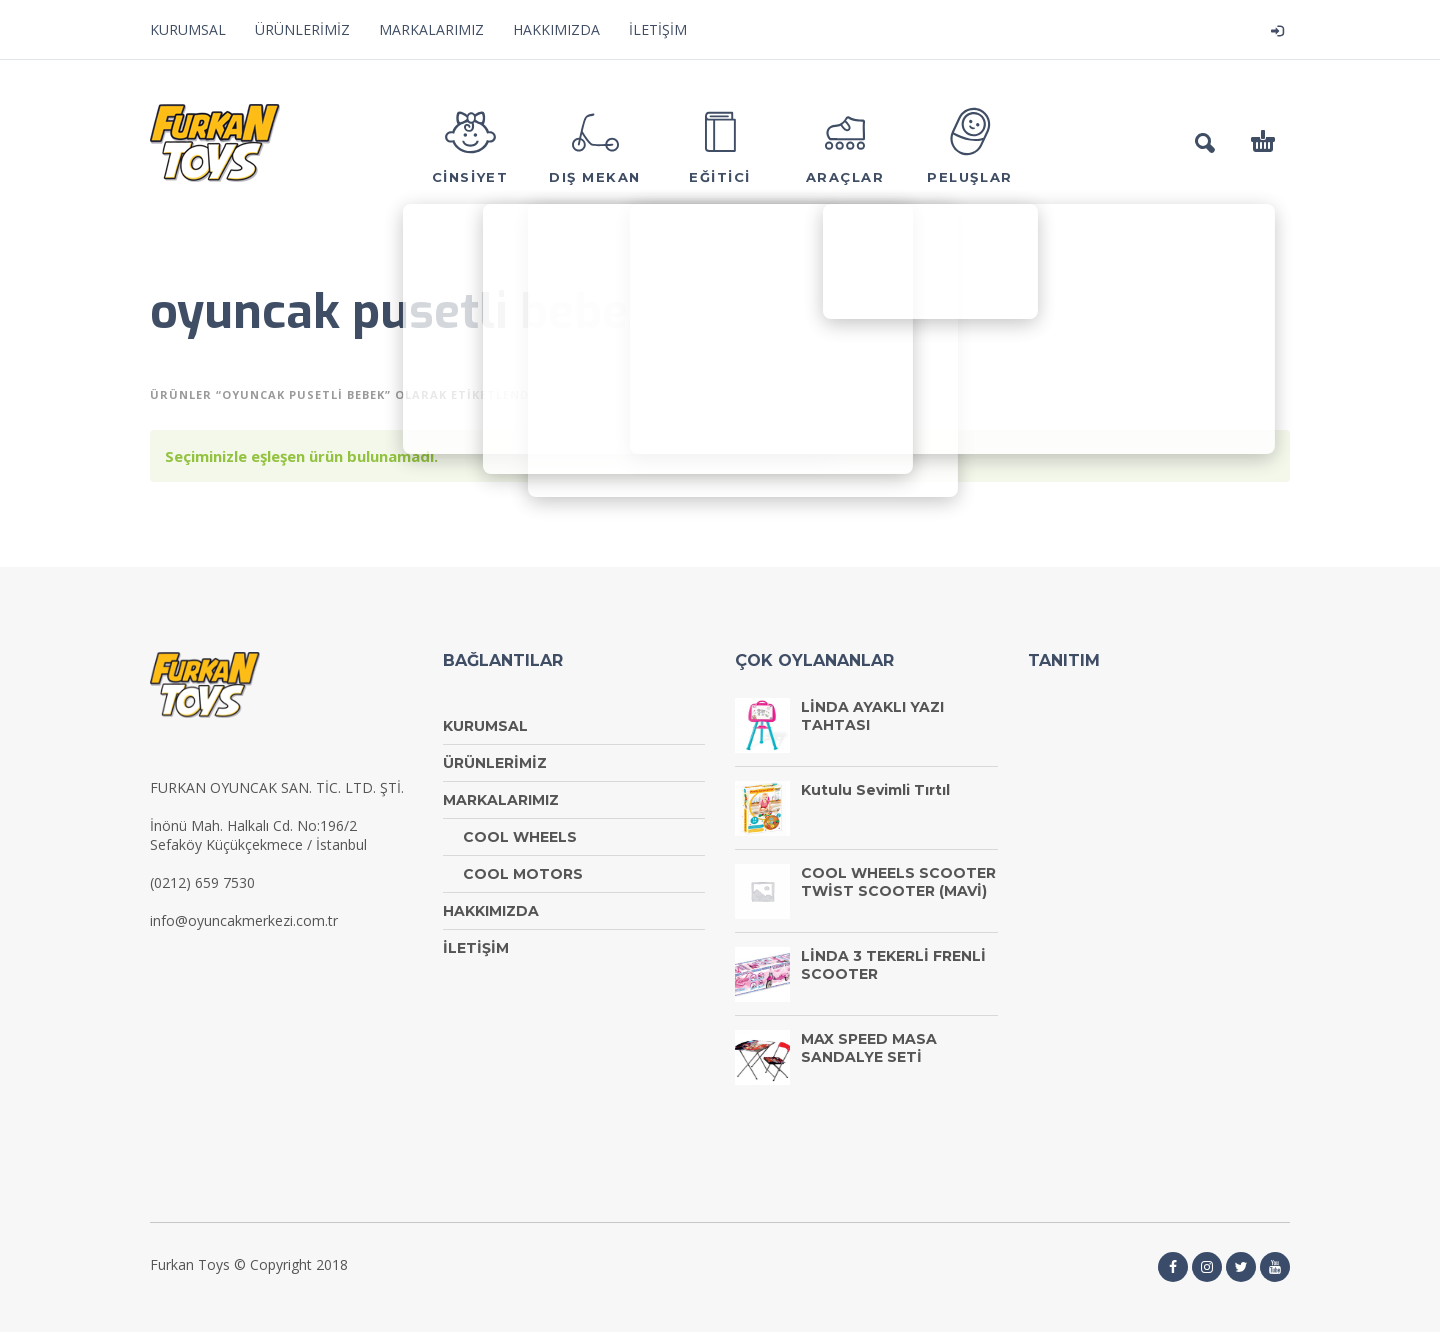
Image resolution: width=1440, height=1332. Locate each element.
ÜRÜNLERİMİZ (302, 29)
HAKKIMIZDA (556, 29)
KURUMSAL (188, 29)
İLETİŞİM (658, 29)
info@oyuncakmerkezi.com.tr (244, 920)
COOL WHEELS (520, 837)
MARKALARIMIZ (431, 29)
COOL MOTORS (523, 874)
